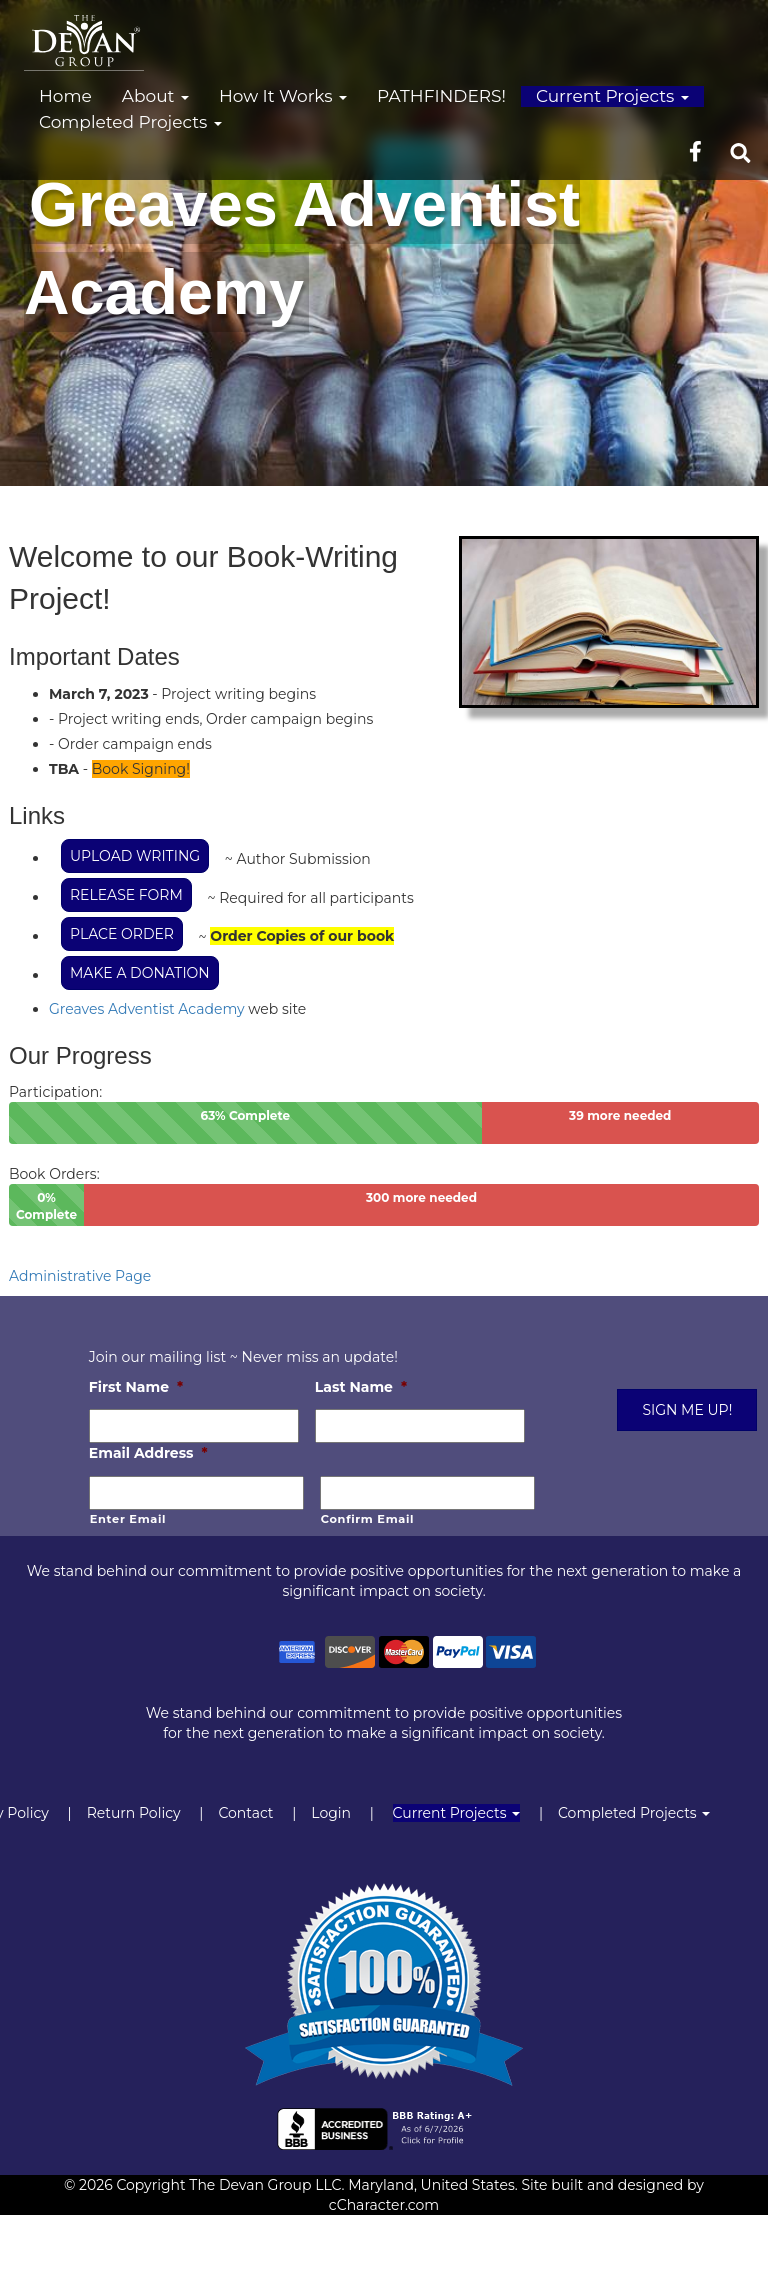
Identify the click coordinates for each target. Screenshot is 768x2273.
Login (331, 1813)
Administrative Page (80, 1276)
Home (65, 96)
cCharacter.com (384, 2205)
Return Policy (134, 1813)
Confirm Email (367, 1519)
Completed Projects (130, 122)
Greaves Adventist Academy (147, 1009)
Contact (245, 1813)
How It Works (283, 96)
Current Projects (612, 96)
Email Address (148, 1453)
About (155, 96)
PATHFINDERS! (441, 96)
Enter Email (128, 1519)
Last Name (361, 1387)
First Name (136, 1387)
